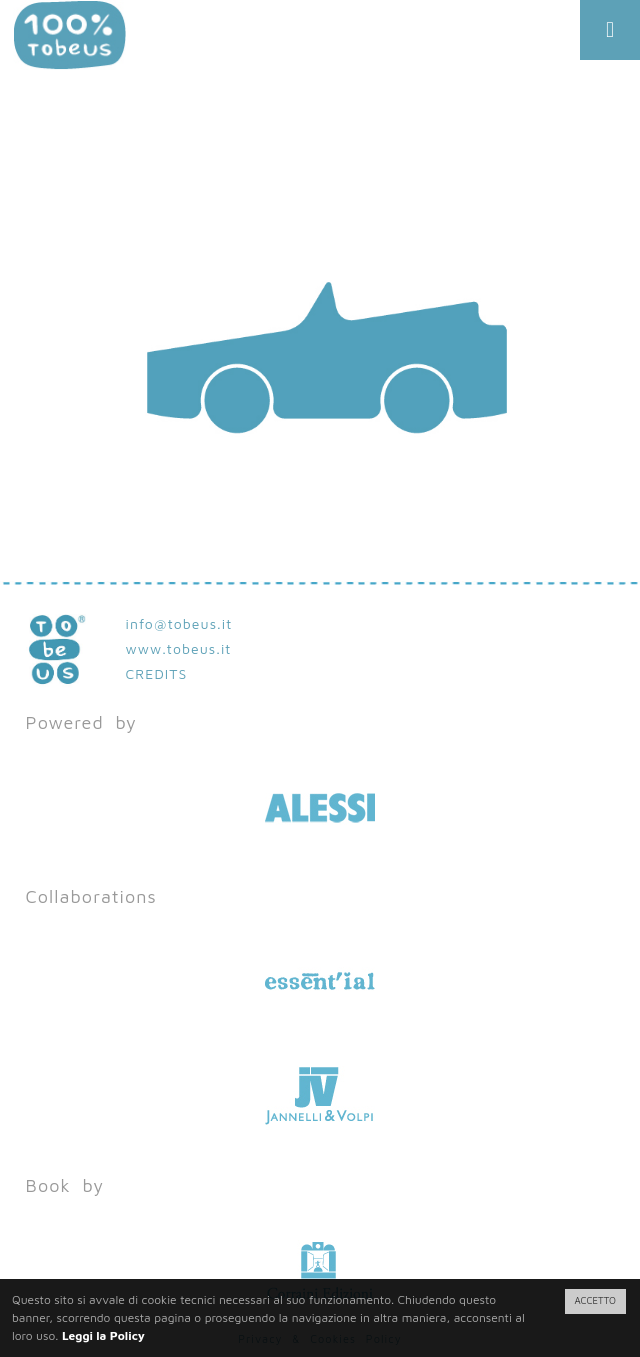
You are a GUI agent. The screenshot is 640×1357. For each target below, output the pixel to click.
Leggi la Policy (103, 1335)
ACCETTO (595, 1300)
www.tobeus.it (179, 648)
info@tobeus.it (179, 623)
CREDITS (157, 673)
